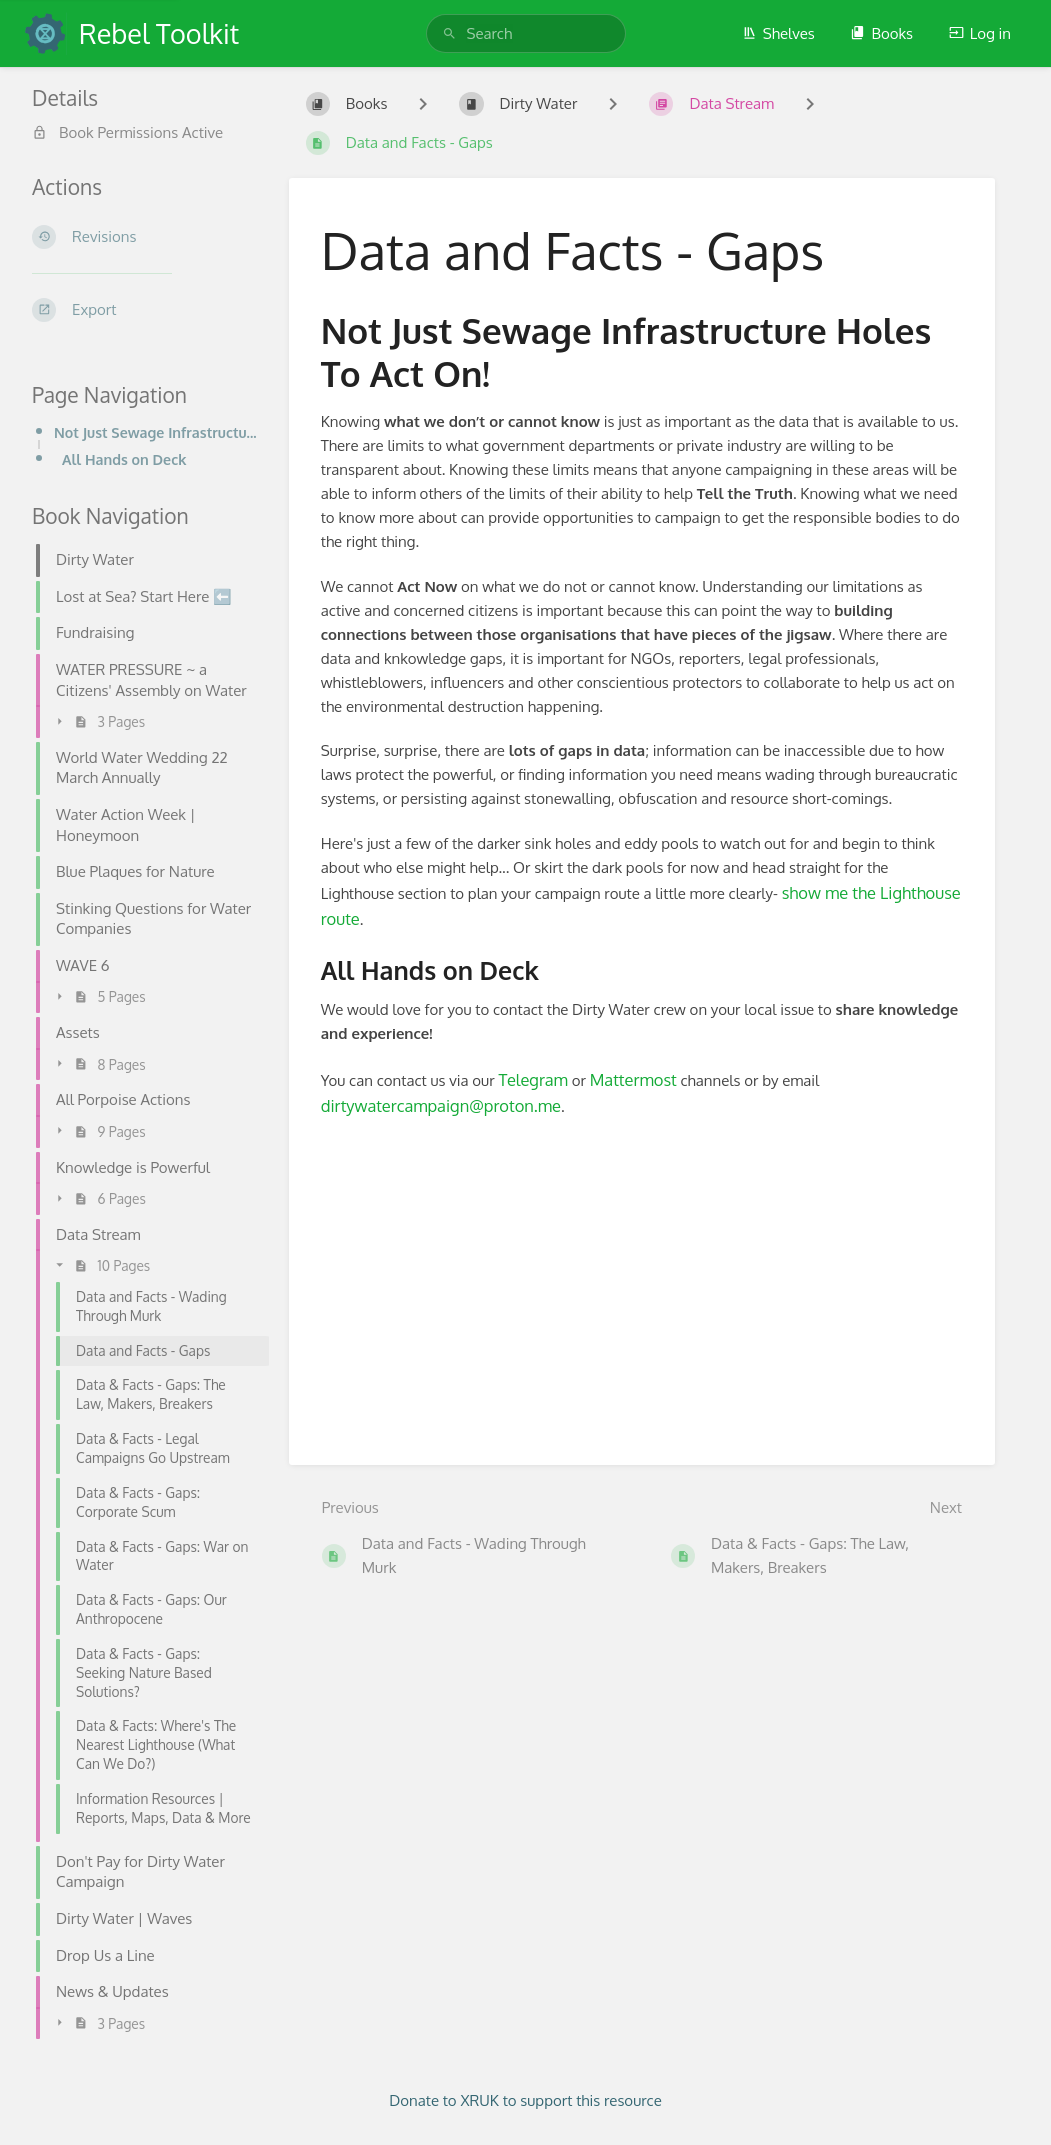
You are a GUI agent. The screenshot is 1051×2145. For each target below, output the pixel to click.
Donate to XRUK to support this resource (525, 2100)
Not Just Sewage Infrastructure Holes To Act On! (155, 432)
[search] (526, 33)
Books (881, 33)
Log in (980, 33)
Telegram (533, 1079)
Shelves (778, 33)
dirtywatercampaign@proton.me (441, 1105)
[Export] (144, 310)
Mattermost (633, 1079)
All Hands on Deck (124, 459)
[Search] (449, 33)
